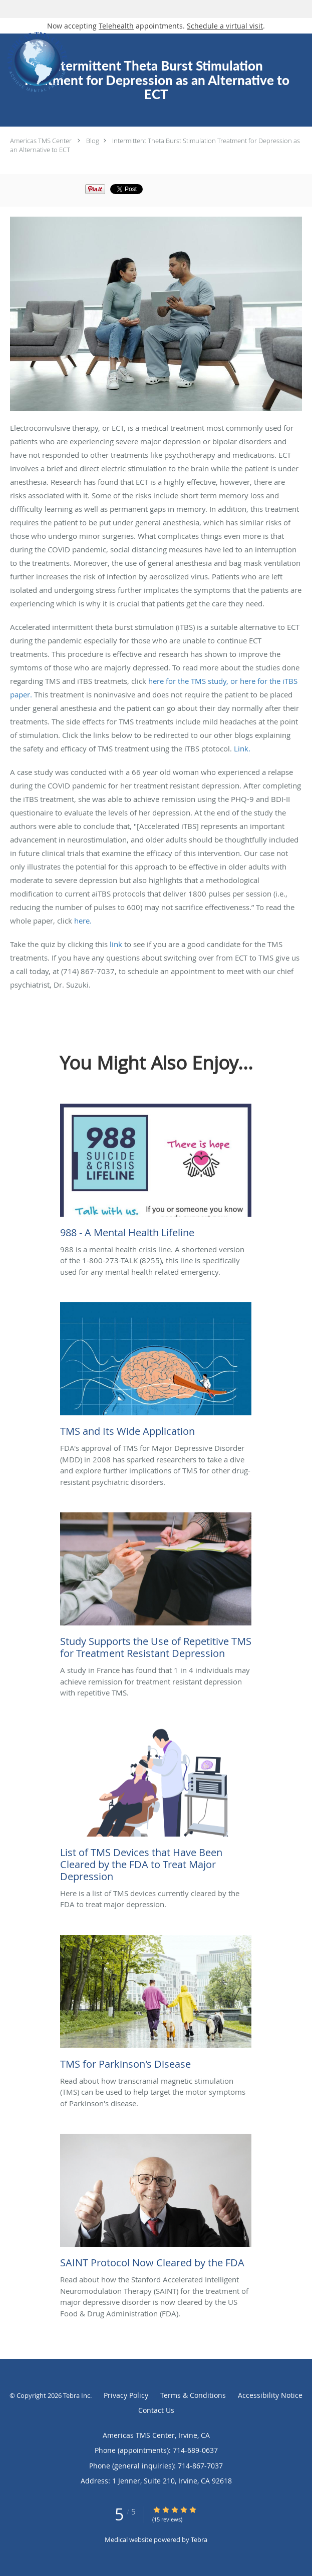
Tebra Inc (76, 2395)
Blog (92, 140)
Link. (242, 748)
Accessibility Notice (270, 2395)
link (116, 944)
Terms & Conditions (193, 2395)
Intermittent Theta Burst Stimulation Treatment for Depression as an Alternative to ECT (155, 145)
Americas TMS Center (41, 140)
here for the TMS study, (188, 681)
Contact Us (156, 2410)
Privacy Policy (126, 2395)
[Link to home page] (109, 62)
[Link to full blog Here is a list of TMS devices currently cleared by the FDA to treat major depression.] (155, 1806)
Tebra (199, 2539)
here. (83, 921)
